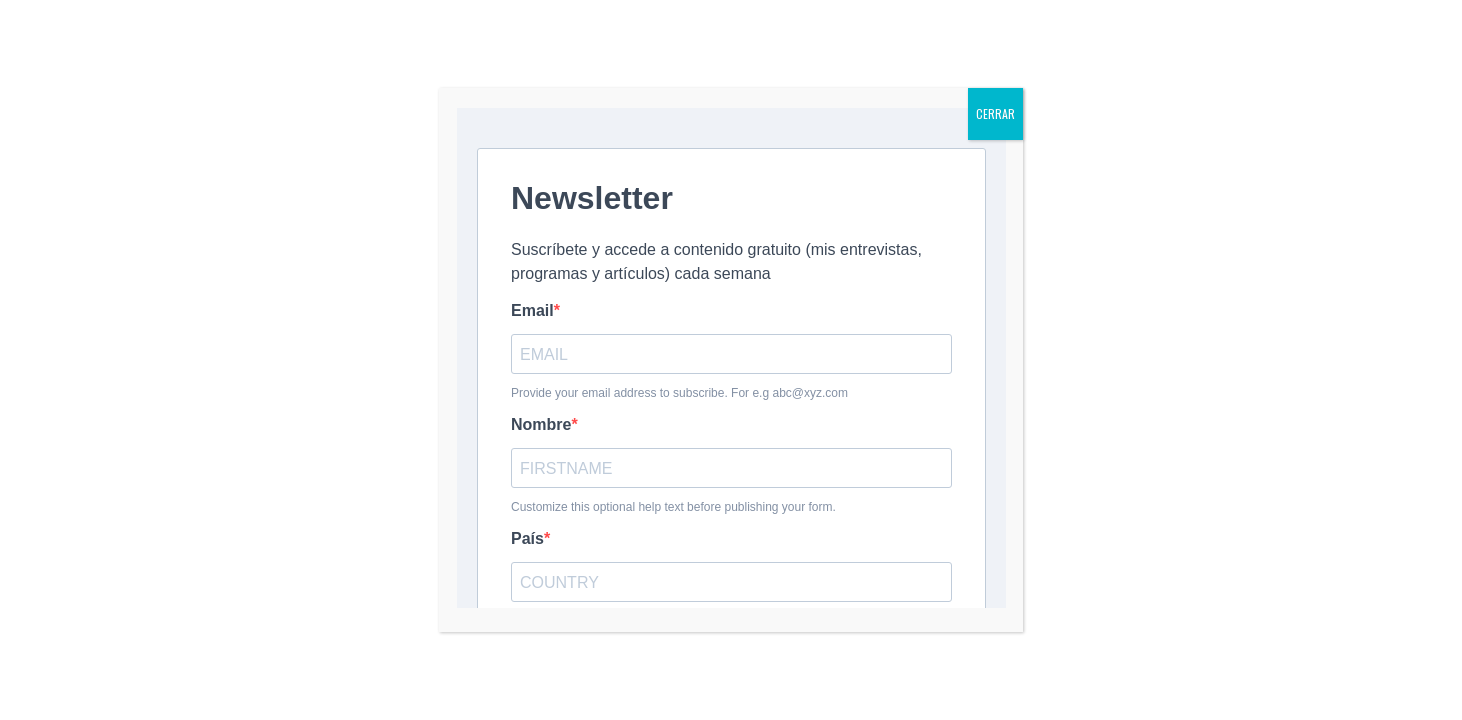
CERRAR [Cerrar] (995, 113)
